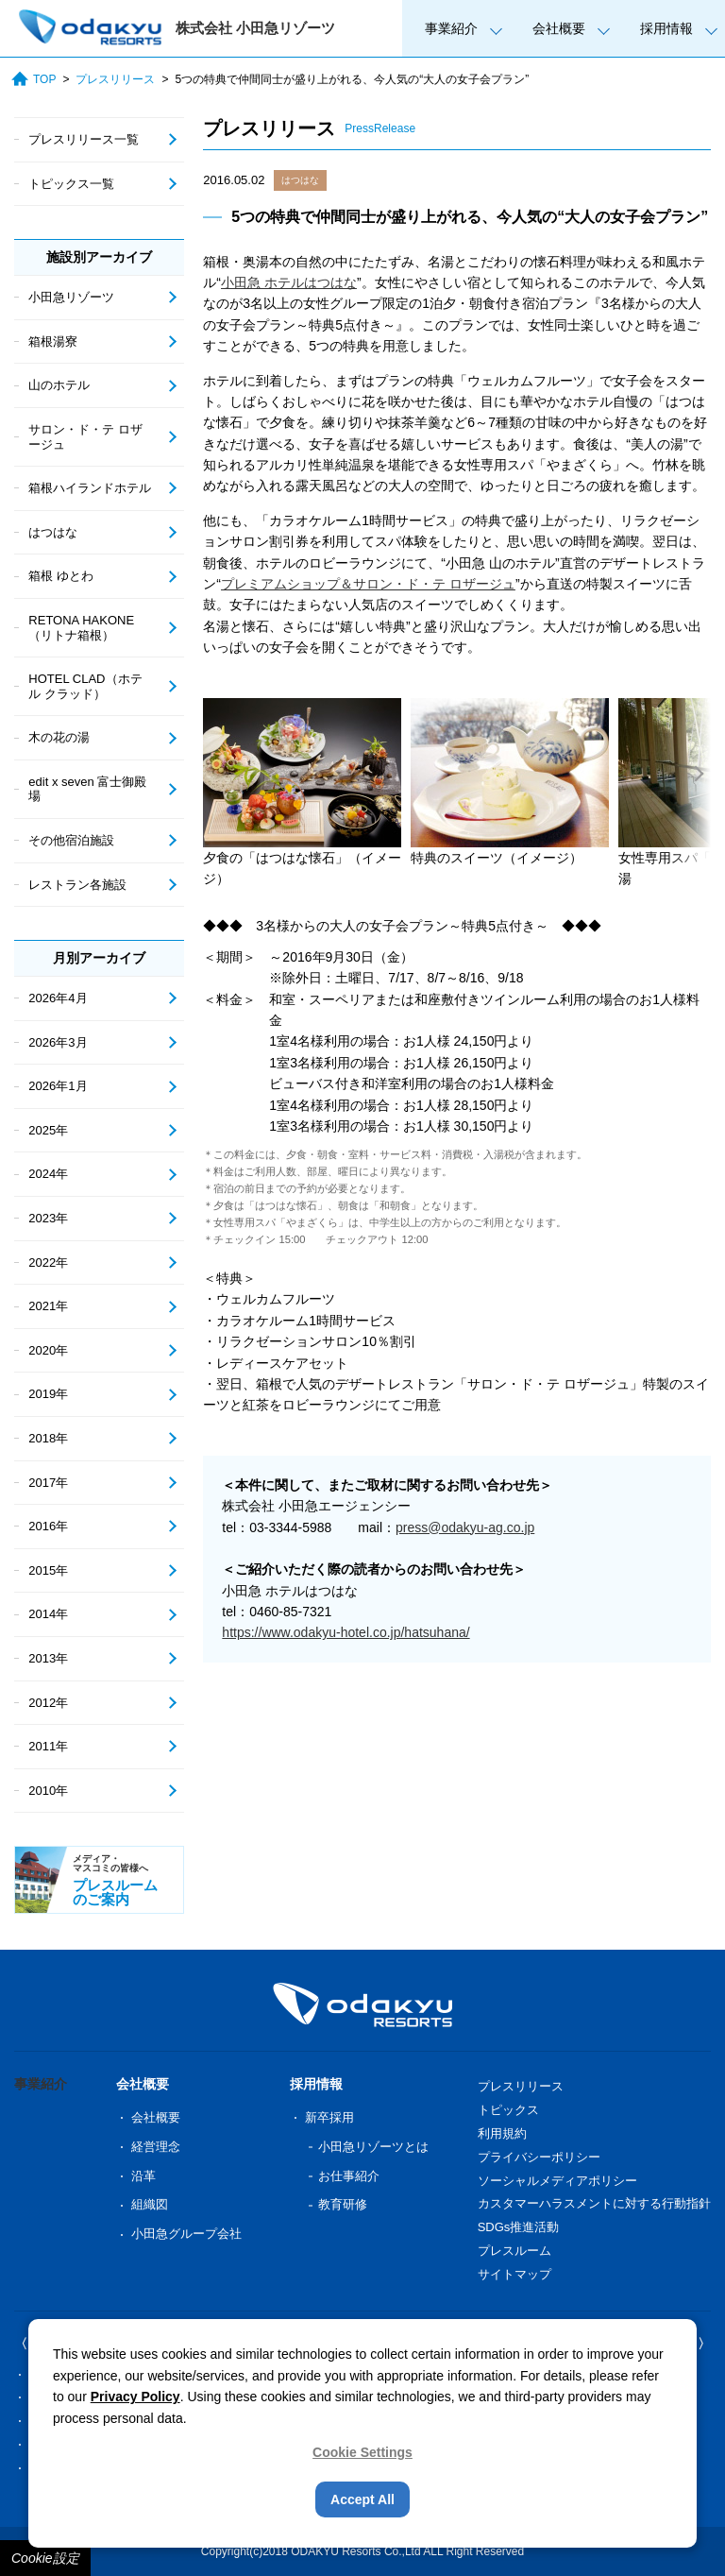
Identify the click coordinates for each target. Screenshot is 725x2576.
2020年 (48, 1350)
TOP (33, 79)
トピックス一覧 (71, 184)
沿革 (143, 2176)
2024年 (48, 1174)
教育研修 (342, 2204)
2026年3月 (57, 1042)
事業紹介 (451, 28)
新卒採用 (329, 2117)
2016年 (48, 1526)
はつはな (300, 180)
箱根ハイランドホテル (89, 488)
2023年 (48, 1218)
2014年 (48, 1614)
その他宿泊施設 (71, 840)
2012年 (48, 1703)
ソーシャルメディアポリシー (557, 2181)
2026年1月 (57, 1086)
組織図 (149, 2204)
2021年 (48, 1306)
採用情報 (666, 28)
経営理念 (155, 2147)
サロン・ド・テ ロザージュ (85, 437)
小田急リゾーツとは (373, 2147)
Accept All (362, 2499)
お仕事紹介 (348, 2176)
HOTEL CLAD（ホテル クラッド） (85, 686)
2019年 (48, 1394)
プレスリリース (115, 79)
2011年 (48, 1746)
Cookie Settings (362, 2452)
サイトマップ (514, 2274)
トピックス (508, 2110)
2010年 (48, 1790)
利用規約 (502, 2133)
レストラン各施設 (77, 885)
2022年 (48, 1262)
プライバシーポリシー (539, 2157)
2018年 (48, 1438)
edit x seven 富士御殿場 (87, 789)
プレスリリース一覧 (83, 139)
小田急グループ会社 (186, 2233)
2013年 (48, 1658)
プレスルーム (514, 2250)
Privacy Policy (135, 2396)
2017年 (48, 1483)
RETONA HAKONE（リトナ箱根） (81, 627)
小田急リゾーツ (71, 297)
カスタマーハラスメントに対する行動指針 (594, 2203)
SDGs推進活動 (519, 2227)
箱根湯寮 (52, 341)
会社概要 (558, 28)
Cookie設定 (45, 2558)
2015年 (48, 1570)
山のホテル (59, 385)
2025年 (48, 1130)
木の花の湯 (59, 737)
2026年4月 (57, 998)
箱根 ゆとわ (60, 576)
